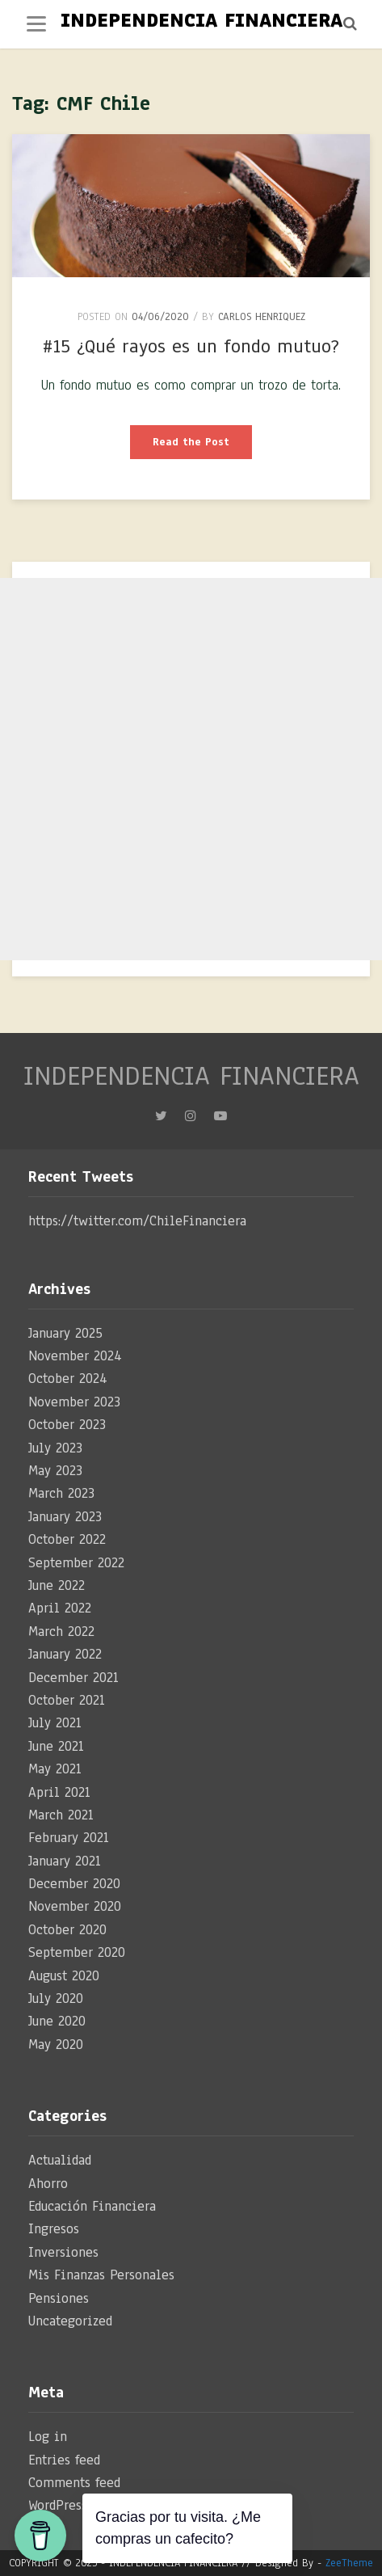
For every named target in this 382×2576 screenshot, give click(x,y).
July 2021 (55, 1723)
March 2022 (61, 1631)
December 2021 (73, 1677)
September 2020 (76, 1952)
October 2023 (67, 1424)
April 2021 (59, 1792)
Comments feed (74, 2482)
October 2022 (67, 1539)
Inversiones (63, 2252)
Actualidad (59, 2160)
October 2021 (66, 1700)
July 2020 (55, 1998)
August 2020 (63, 1976)
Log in (47, 2436)
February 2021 (68, 1837)
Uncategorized (70, 2321)
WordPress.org (68, 2505)
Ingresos (53, 2229)
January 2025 (65, 1333)
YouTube (220, 1120)
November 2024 (75, 1356)
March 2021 (61, 1815)
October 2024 (67, 1378)
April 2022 (59, 1608)
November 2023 (74, 1402)
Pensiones (58, 2298)
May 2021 (55, 1769)
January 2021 (64, 1861)
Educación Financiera (92, 2206)
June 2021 (56, 1746)
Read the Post (202, 446)
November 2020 (74, 1906)
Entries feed (64, 2460)
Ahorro (48, 2183)
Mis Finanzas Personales (101, 2275)
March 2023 (61, 1493)
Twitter (161, 1120)
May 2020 (55, 2044)
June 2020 (57, 2021)
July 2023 (55, 1448)
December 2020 (74, 1883)
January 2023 (65, 1516)
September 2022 (76, 1563)
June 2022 (56, 1585)
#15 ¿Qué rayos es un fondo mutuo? (191, 346)
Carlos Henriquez (261, 317)
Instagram (190, 1120)
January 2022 (65, 1654)
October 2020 (67, 1929)
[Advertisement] (191, 769)
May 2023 (55, 1470)
